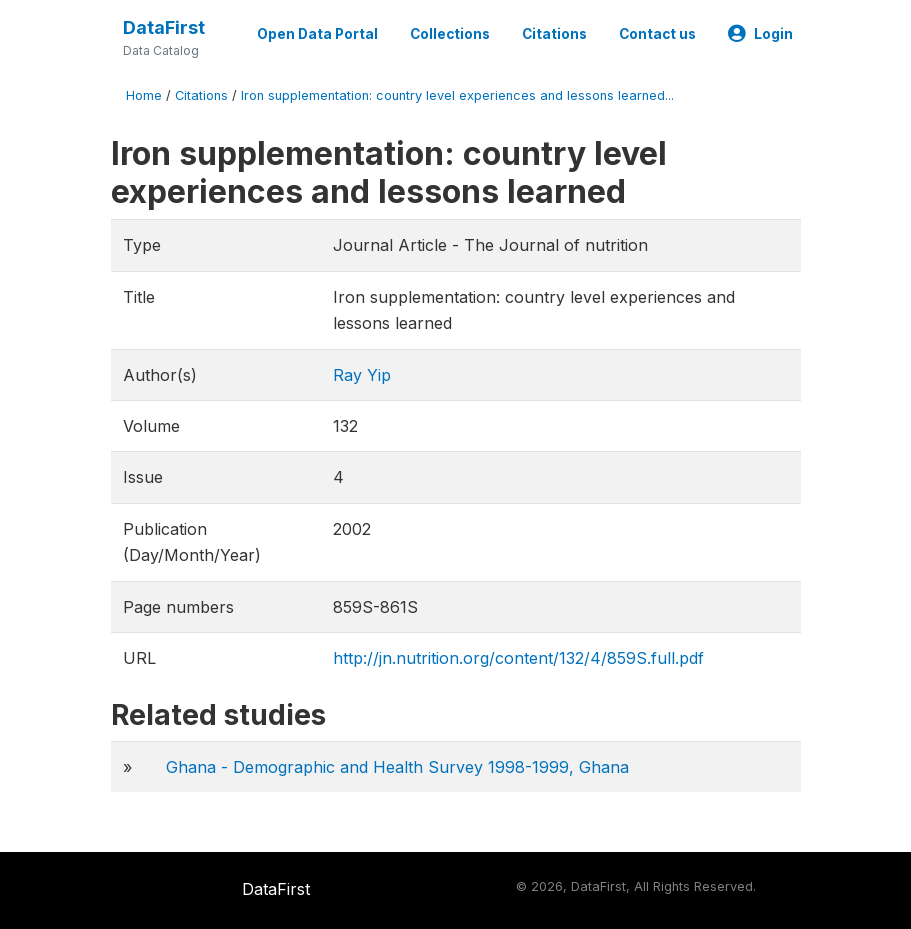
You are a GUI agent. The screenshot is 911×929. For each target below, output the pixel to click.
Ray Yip (362, 375)
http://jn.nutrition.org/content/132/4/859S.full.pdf (518, 658)
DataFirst (164, 27)
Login (760, 34)
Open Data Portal (317, 34)
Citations (554, 34)
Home (144, 95)
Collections (450, 34)
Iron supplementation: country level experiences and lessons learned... (457, 95)
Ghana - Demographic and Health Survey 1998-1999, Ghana (397, 767)
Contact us (657, 34)
